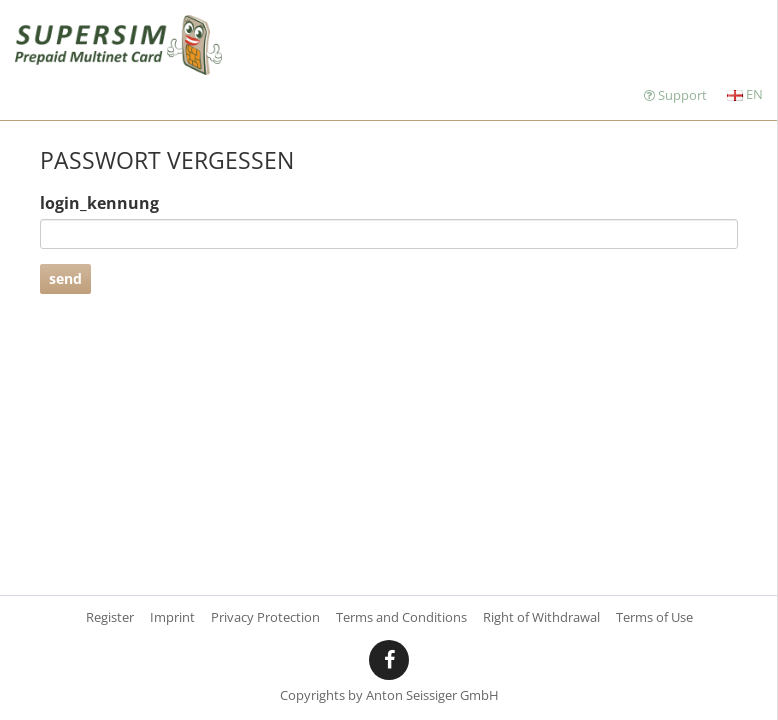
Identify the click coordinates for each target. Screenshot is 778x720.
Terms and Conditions (401, 617)
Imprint (172, 617)
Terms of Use (654, 617)
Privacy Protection (265, 617)
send (65, 278)
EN (745, 94)
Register (110, 617)
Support (675, 95)
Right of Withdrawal (541, 617)
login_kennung (99, 203)
